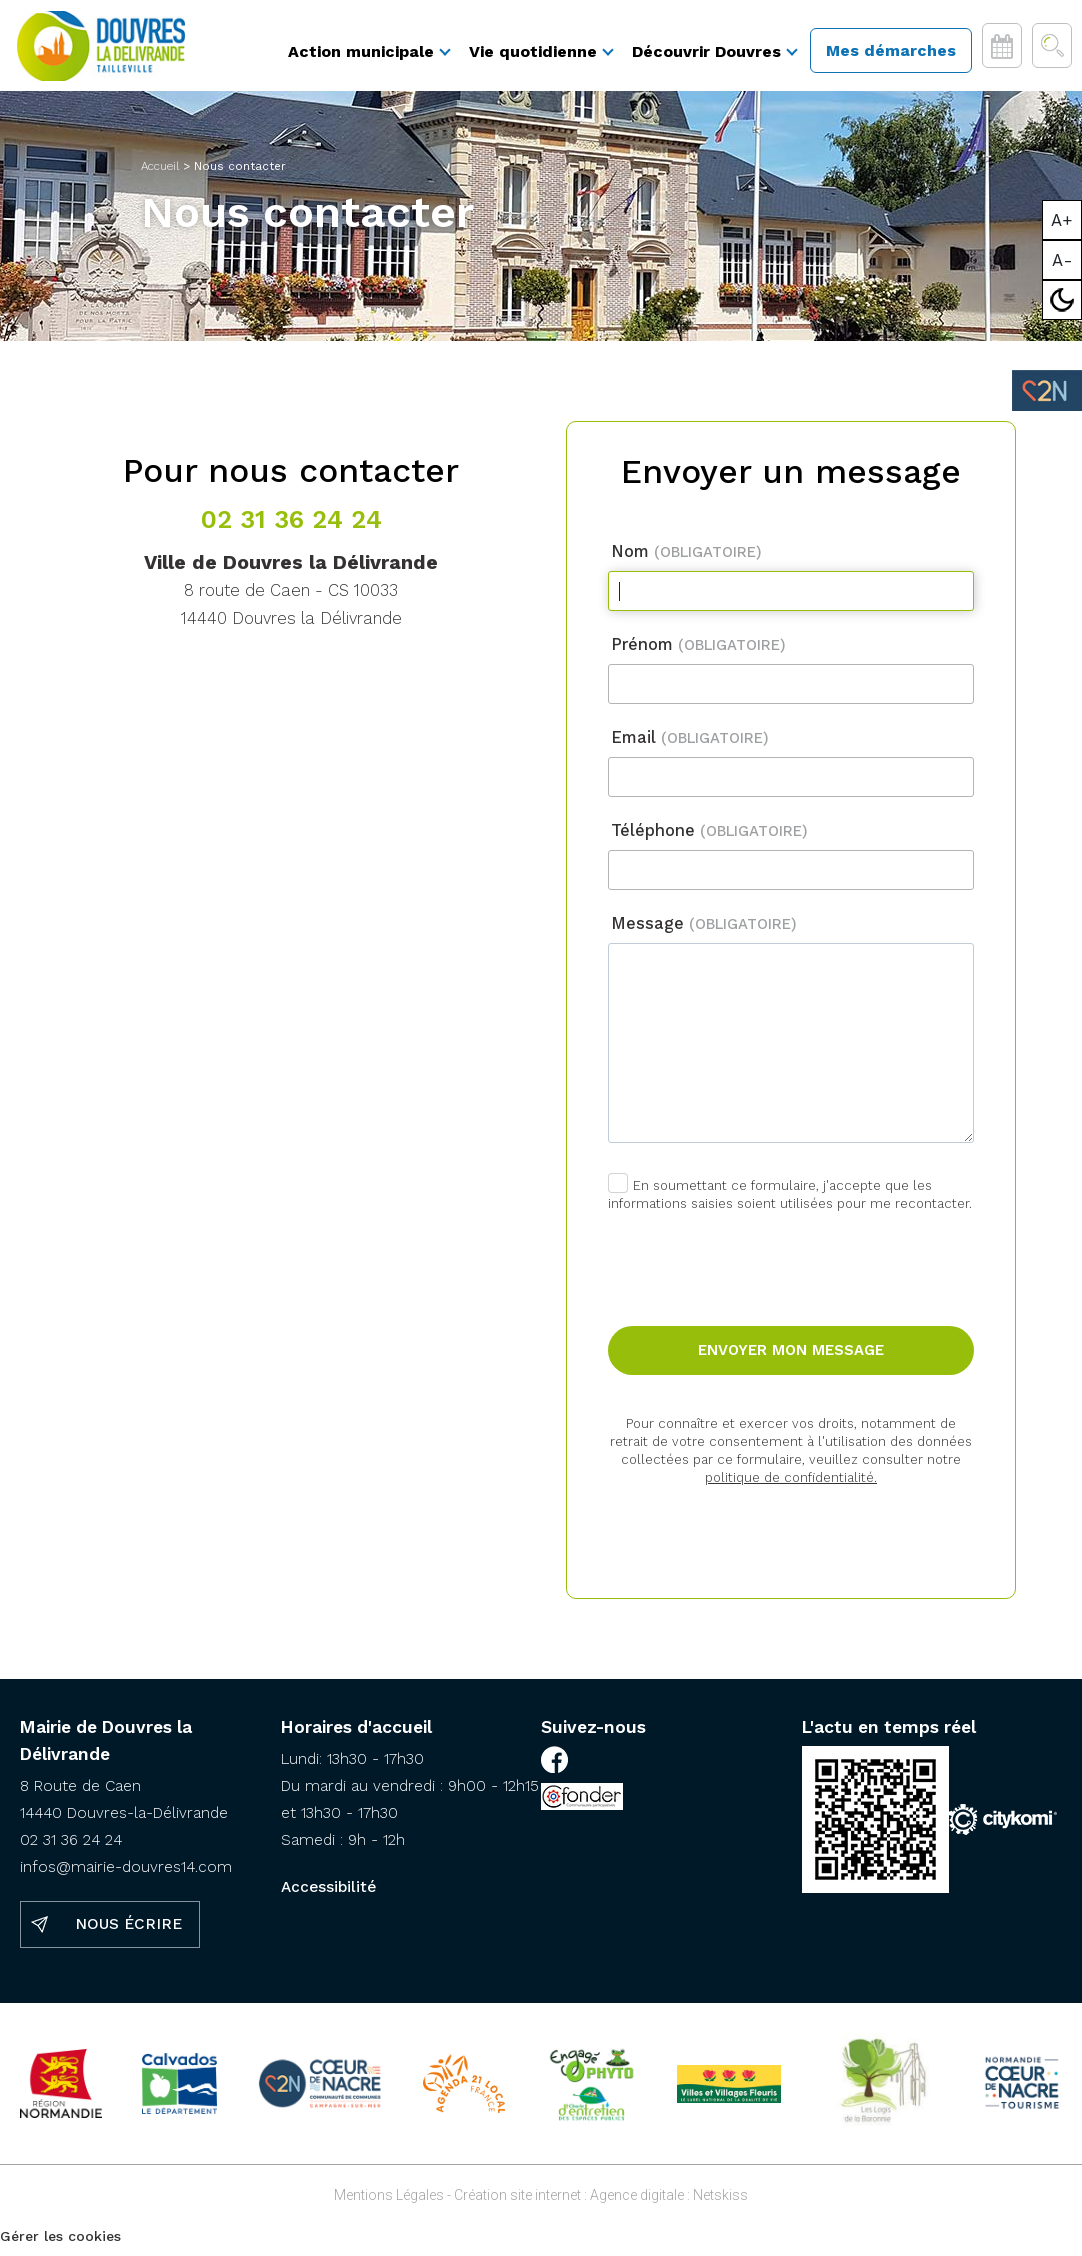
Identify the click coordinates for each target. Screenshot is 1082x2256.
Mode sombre (1062, 300)
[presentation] (792, 1260)
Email (690, 746)
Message (704, 932)
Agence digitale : (641, 2204)
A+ (1062, 220)
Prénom (698, 653)
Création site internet (517, 2204)
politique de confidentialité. (791, 1486)
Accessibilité (328, 1896)
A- (1062, 260)
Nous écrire (128, 1933)
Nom (686, 560)
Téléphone (709, 839)
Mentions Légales (389, 2204)
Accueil (160, 175)
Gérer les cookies (60, 2245)
